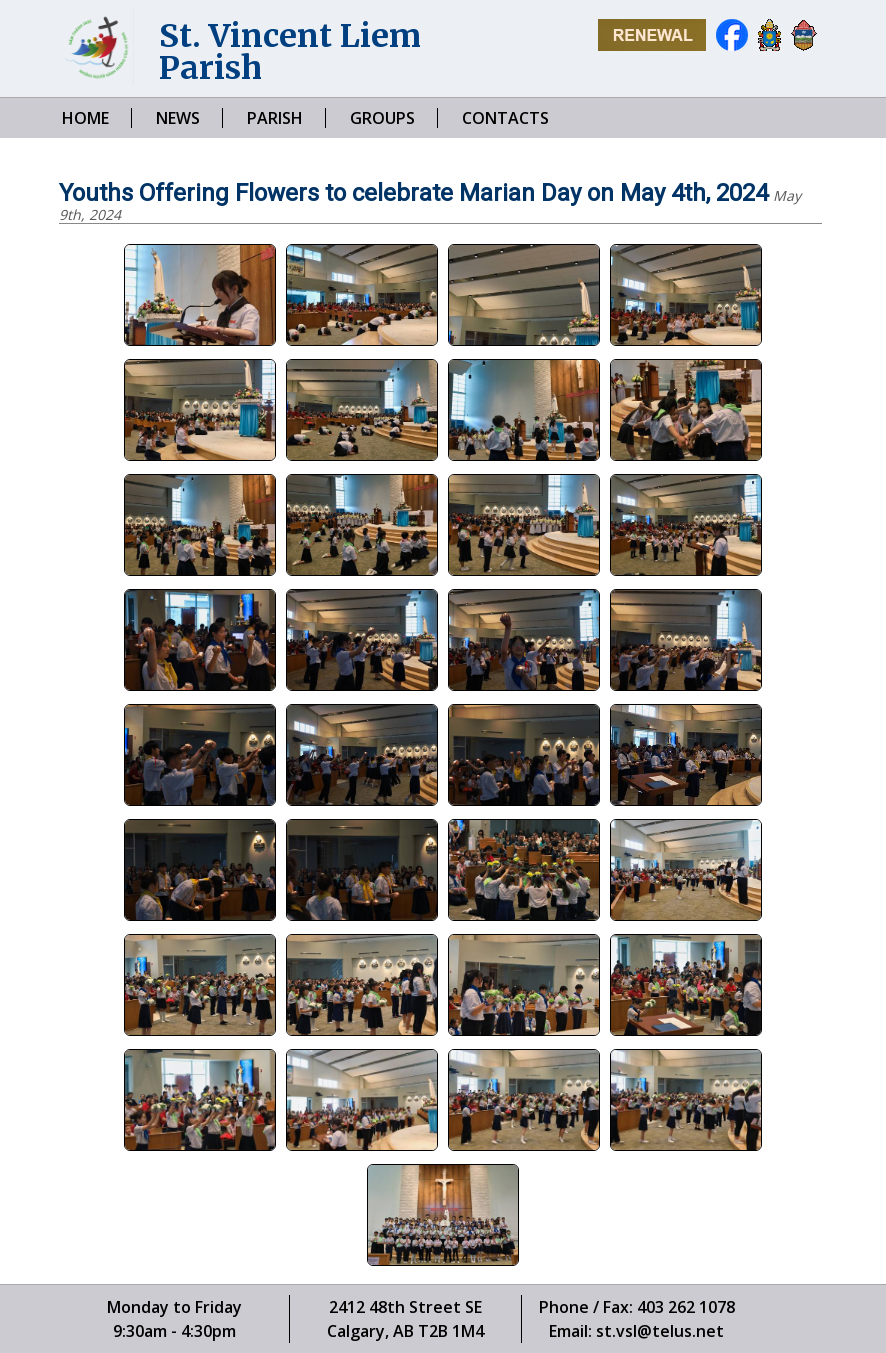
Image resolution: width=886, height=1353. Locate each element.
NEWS (178, 118)
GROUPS (382, 118)
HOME (85, 118)
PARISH (275, 118)
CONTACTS (505, 118)
